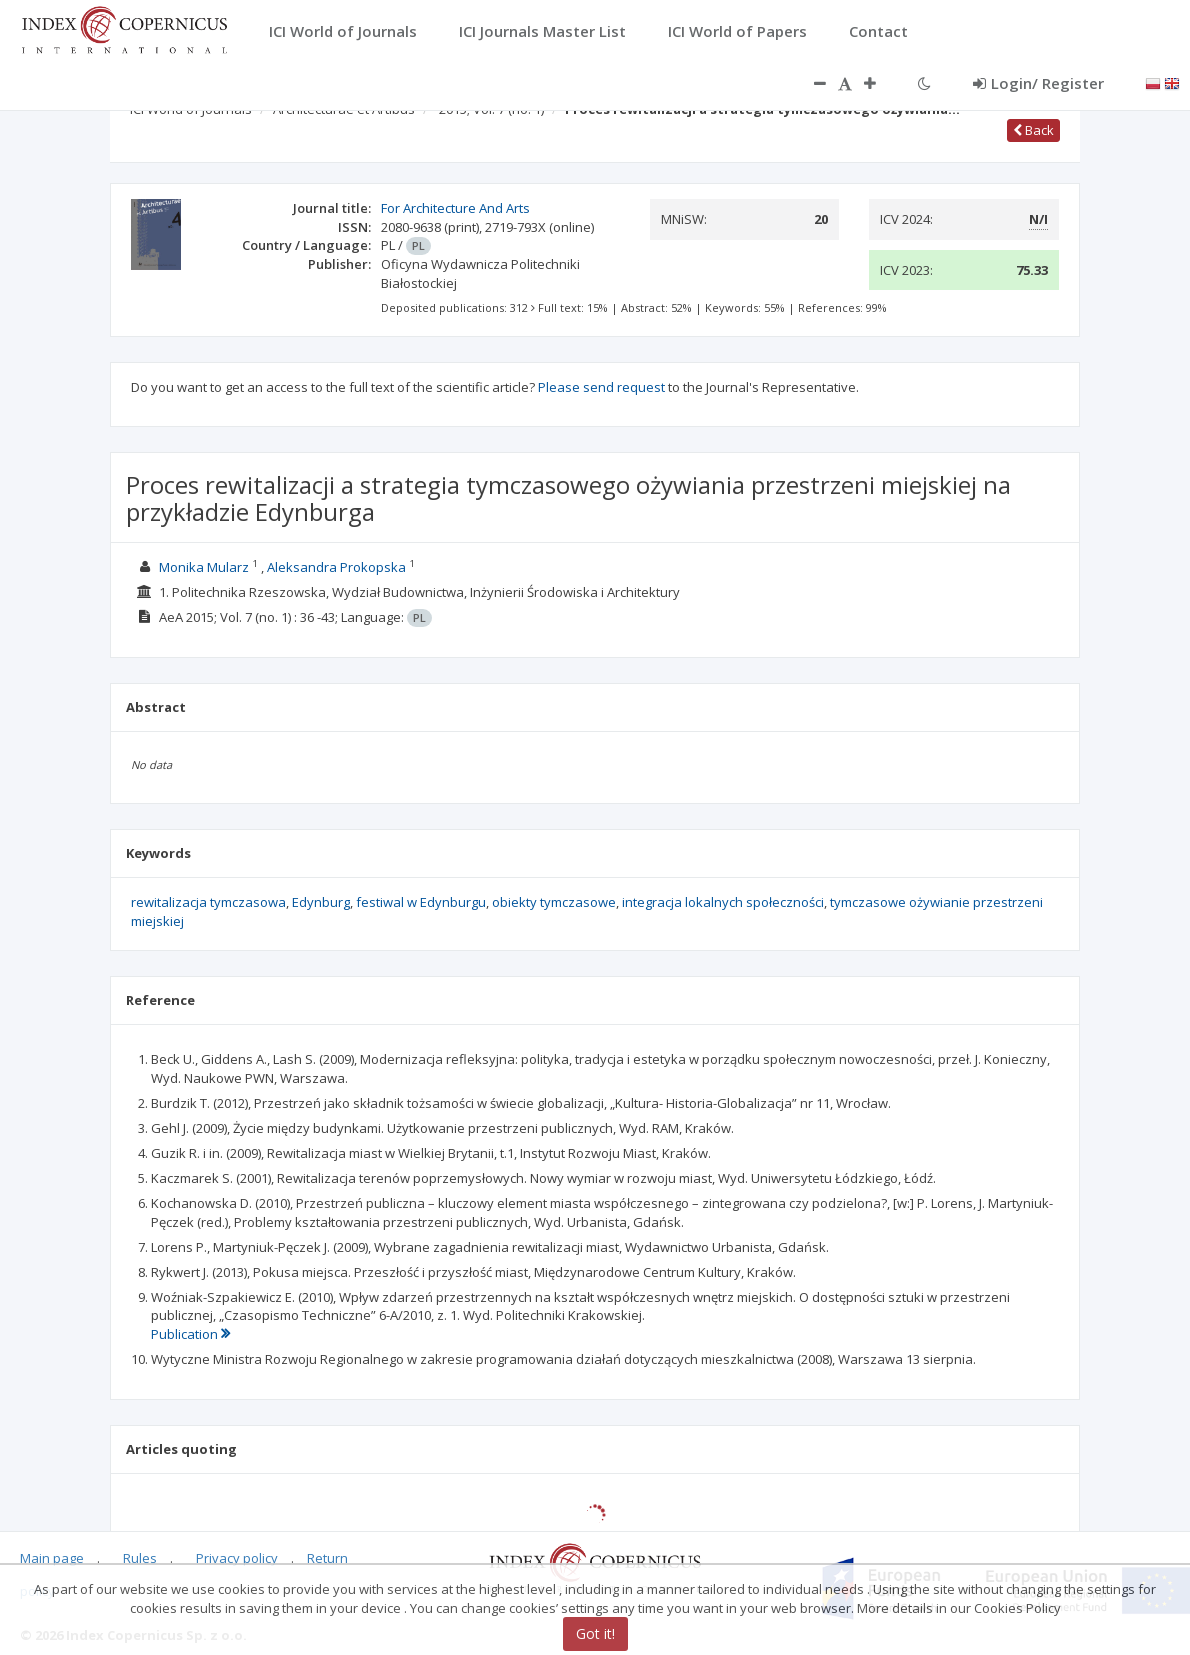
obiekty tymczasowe (554, 902)
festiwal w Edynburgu (421, 902)
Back (1033, 130)
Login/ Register (1038, 83)
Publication (190, 1334)
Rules (140, 1558)
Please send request (601, 387)
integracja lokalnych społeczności (723, 902)
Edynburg (321, 902)
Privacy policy (237, 1558)
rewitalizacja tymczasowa (208, 902)
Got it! (595, 1633)
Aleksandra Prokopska (336, 567)
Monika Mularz (204, 567)
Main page (52, 1558)
